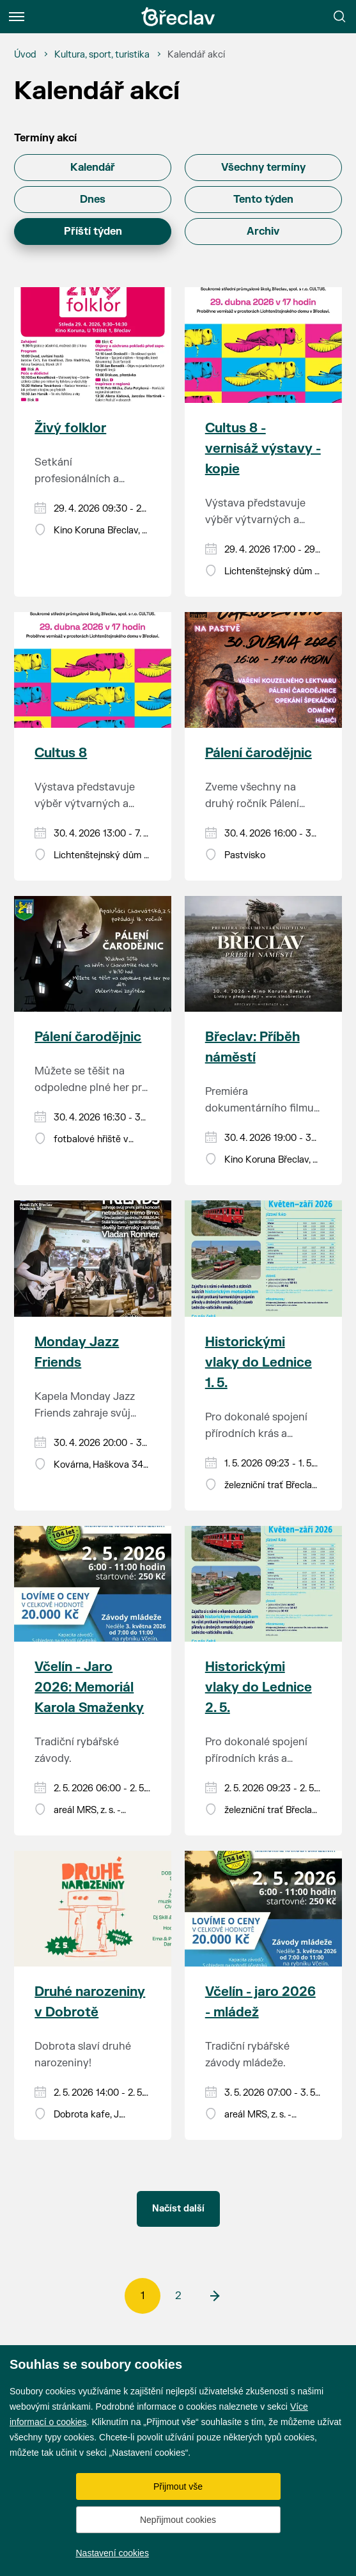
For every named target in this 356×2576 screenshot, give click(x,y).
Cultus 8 (61, 753)
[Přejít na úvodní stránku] (178, 16)
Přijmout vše (178, 2486)
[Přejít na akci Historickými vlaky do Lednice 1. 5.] (263, 1258)
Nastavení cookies (112, 2553)
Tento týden (263, 199)
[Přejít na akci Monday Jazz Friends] (92, 1258)
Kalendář (92, 167)
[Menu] (16, 16)
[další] (214, 2296)
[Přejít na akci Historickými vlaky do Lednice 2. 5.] (263, 1584)
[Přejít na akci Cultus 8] (92, 670)
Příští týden (93, 231)
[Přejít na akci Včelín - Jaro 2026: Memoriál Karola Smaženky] (92, 1584)
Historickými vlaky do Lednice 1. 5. (258, 1362)
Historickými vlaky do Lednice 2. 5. (258, 1687)
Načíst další (178, 2208)
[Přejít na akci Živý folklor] (92, 345)
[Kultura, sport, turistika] (102, 55)
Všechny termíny (263, 167)
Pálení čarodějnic (258, 753)
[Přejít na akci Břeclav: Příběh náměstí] (263, 954)
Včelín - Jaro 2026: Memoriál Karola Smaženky (89, 1687)
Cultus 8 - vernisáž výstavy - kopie (263, 448)
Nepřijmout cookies (178, 2520)
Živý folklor (70, 428)
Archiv (263, 231)
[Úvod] (25, 55)
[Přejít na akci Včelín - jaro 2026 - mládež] (263, 1909)
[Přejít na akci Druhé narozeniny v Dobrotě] (92, 1909)
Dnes (92, 199)
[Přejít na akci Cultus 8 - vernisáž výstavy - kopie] (263, 345)
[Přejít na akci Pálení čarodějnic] (263, 670)
